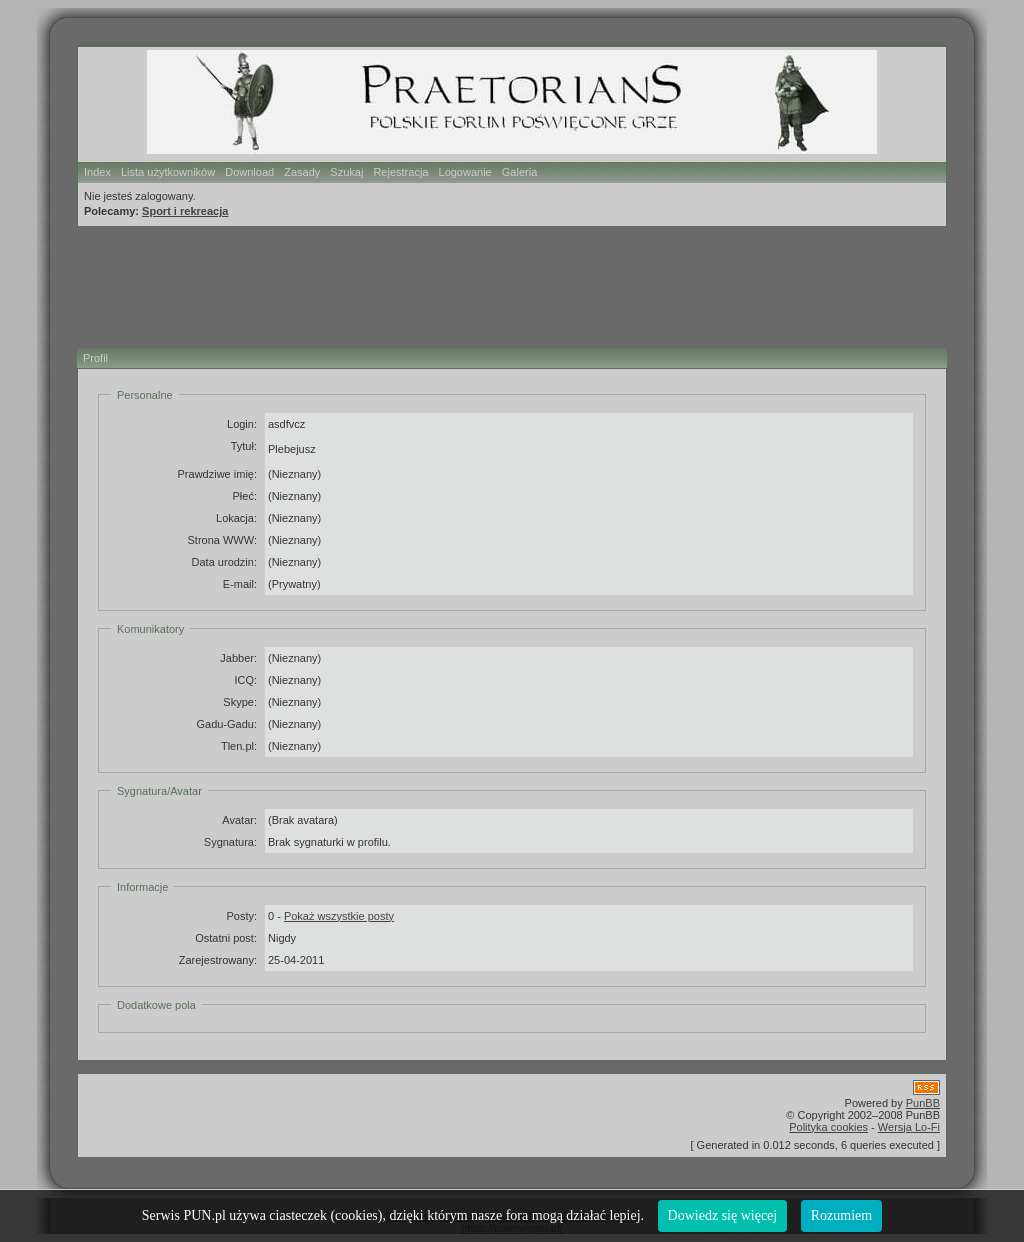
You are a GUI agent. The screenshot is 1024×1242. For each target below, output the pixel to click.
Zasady (302, 172)
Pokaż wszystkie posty (339, 916)
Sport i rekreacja (185, 211)
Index (97, 172)
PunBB (923, 1103)
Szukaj (346, 172)
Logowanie (465, 172)
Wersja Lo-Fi (909, 1127)
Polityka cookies (828, 1127)
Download (249, 172)
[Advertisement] (501, 284)
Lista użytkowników (168, 172)
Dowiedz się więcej (723, 1215)
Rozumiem (841, 1215)
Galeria (519, 172)
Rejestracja (400, 172)
